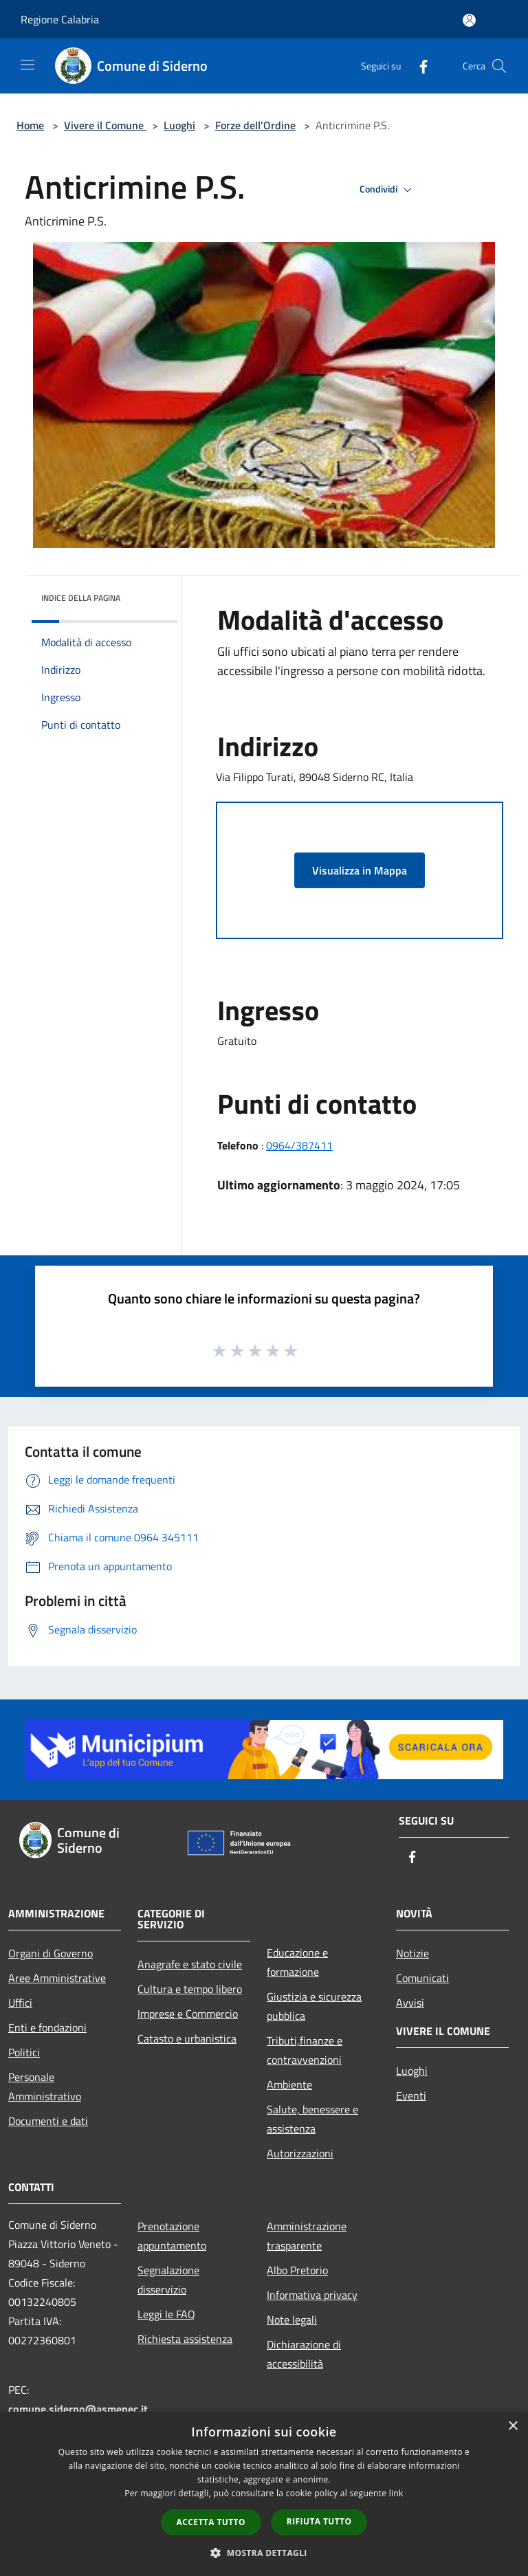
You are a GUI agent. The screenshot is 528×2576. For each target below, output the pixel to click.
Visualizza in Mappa (359, 870)
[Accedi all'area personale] (469, 20)
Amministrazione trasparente (306, 2236)
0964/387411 (299, 1145)
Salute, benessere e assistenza (312, 2119)
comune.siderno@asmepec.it (78, 2409)
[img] (148, 594)
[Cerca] (499, 66)
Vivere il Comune (105, 125)
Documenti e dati (48, 2121)
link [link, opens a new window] (396, 2493)
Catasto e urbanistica (187, 2038)
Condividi (388, 189)
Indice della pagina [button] (80, 597)
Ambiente (289, 2084)
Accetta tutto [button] (211, 2522)
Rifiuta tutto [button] (319, 2521)
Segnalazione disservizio (168, 2280)
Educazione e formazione (297, 1962)
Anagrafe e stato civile (190, 1964)
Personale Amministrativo (44, 2086)
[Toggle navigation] (27, 64)
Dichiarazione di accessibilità (304, 2354)
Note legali (292, 2319)
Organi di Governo (50, 1953)
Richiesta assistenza (185, 2339)
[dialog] (264, 2494)
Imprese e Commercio (188, 2013)
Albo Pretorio (297, 2270)
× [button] (512, 2426)
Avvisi (410, 2002)
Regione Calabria (60, 19)
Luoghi (179, 125)
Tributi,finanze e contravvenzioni (304, 2050)
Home (30, 125)
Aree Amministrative (57, 1978)
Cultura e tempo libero (190, 1989)
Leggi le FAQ (166, 2314)
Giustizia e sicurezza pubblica (314, 2006)
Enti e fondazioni (47, 2027)
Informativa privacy (312, 2295)
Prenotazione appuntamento (172, 2236)
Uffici (20, 2002)
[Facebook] (418, 65)
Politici (24, 2052)
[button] (264, 2553)
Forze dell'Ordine (255, 125)
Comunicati (422, 1978)
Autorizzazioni (300, 2153)
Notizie (412, 1953)
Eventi (411, 2095)
